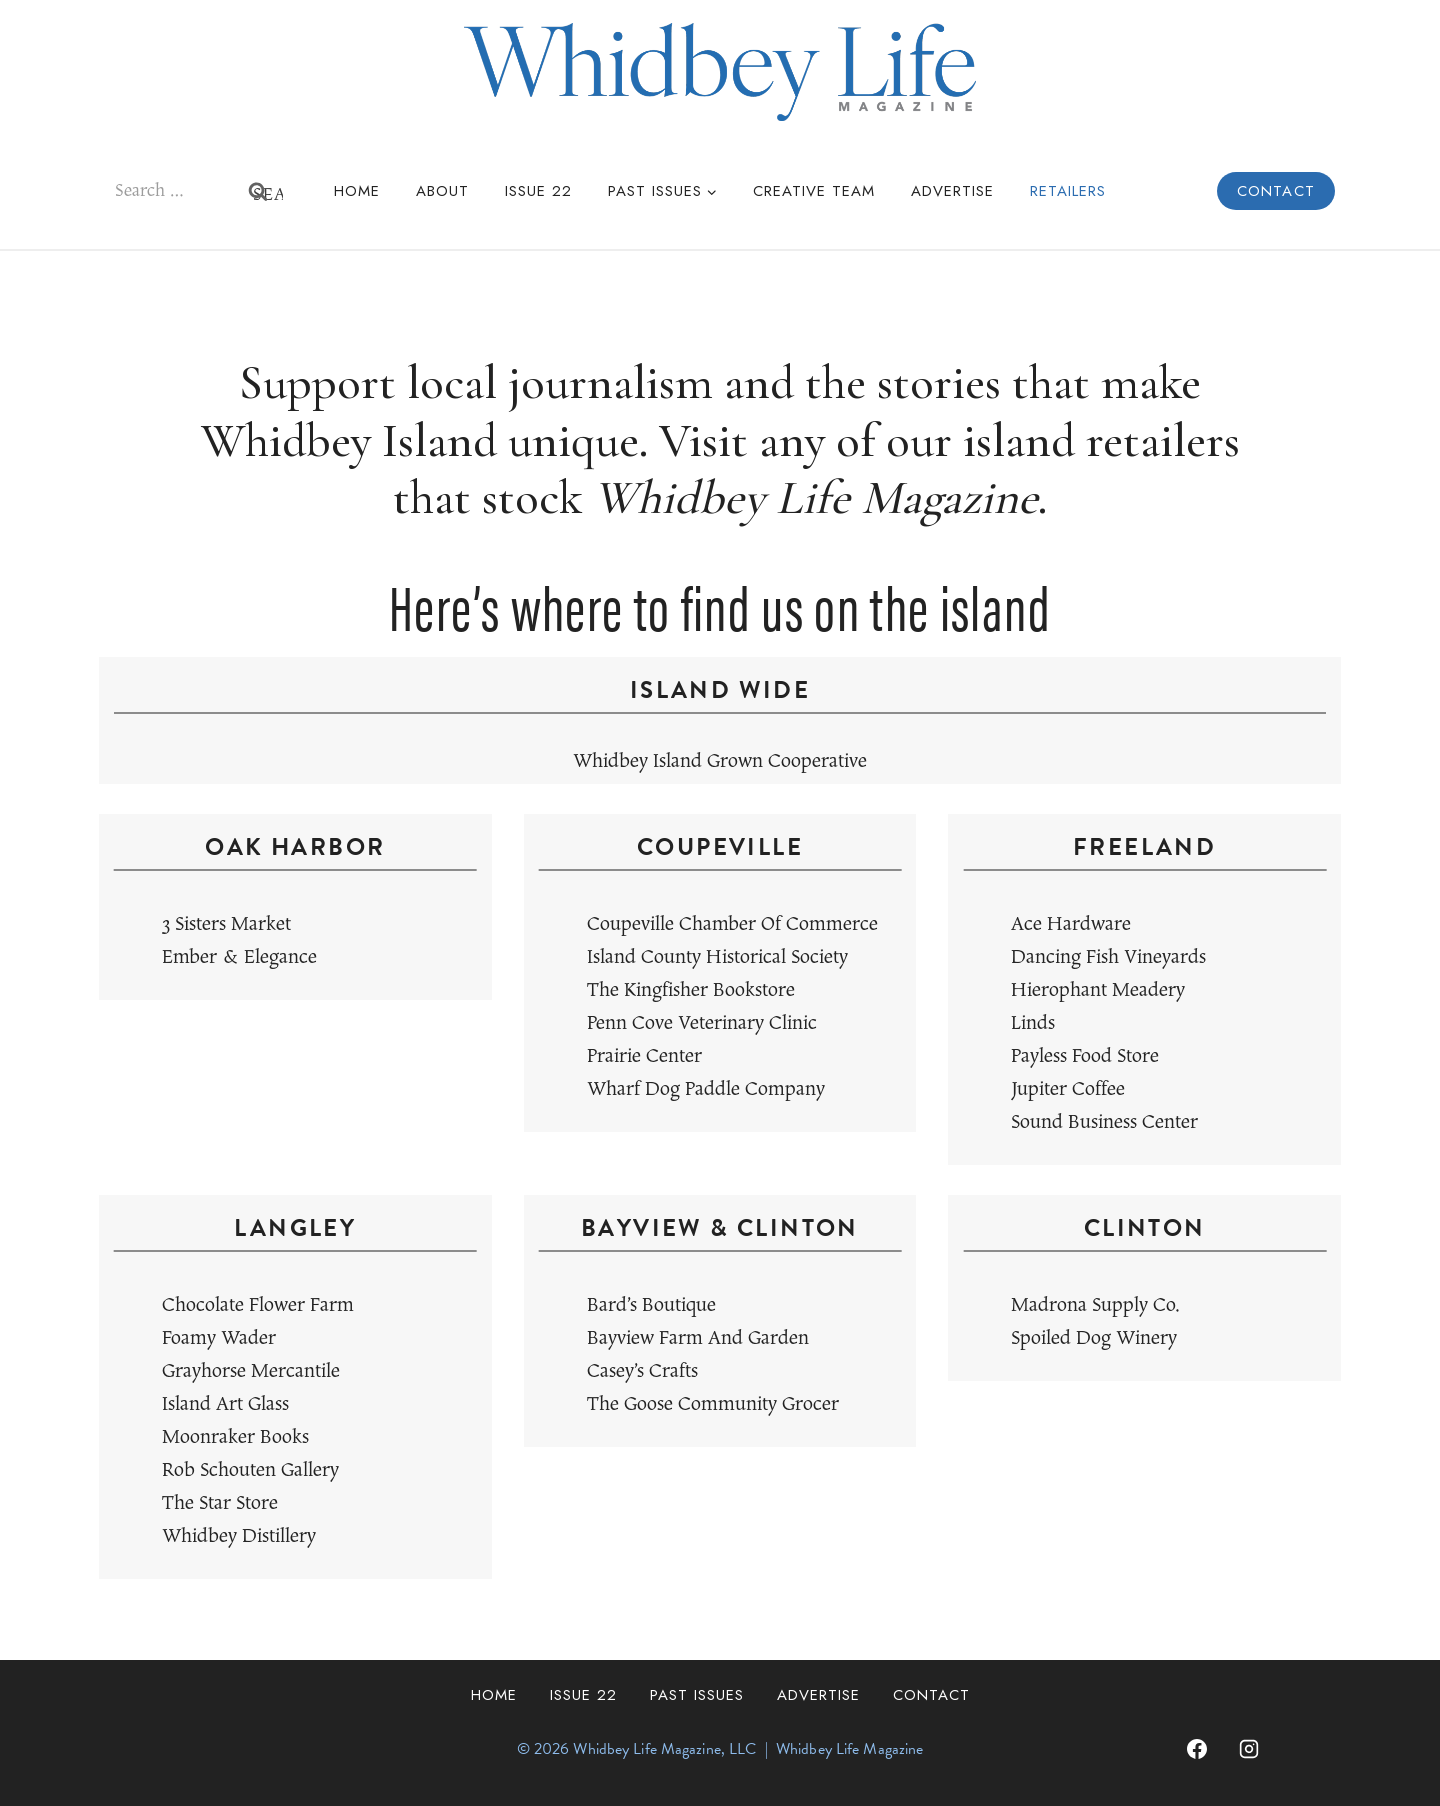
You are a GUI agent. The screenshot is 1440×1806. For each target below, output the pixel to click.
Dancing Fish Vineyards (1108, 957)
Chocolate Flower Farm (258, 1305)
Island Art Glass (225, 1404)
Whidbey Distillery (239, 1536)
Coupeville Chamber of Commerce (732, 924)
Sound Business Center (1104, 1122)
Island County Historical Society (717, 957)
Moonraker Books (235, 1437)
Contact (1276, 191)
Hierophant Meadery (1098, 990)
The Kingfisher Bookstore (691, 990)
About (442, 191)
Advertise (952, 191)
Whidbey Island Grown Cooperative (720, 761)
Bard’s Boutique (651, 1305)
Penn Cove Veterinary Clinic (702, 1023)
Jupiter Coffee (1068, 1089)
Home (357, 191)
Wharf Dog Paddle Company (706, 1089)
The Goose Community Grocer (713, 1404)
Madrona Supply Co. (1095, 1305)
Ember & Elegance (239, 957)
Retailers (1068, 191)
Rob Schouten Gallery (250, 1470)
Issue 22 (538, 191)
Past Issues (697, 1695)
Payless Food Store (1085, 1056)
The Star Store (220, 1503)
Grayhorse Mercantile (251, 1371)
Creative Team (814, 191)
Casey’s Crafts (642, 1371)
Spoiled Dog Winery (1094, 1338)
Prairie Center (644, 1056)
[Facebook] (1197, 1749)
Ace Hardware (1071, 924)
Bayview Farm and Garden (698, 1338)
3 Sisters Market (226, 924)
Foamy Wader (219, 1338)
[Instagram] (1249, 1749)
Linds (1033, 1023)
